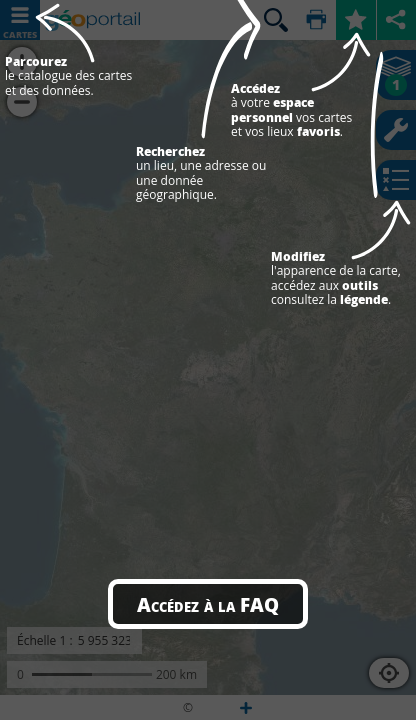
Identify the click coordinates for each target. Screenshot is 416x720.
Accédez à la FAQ (208, 604)
